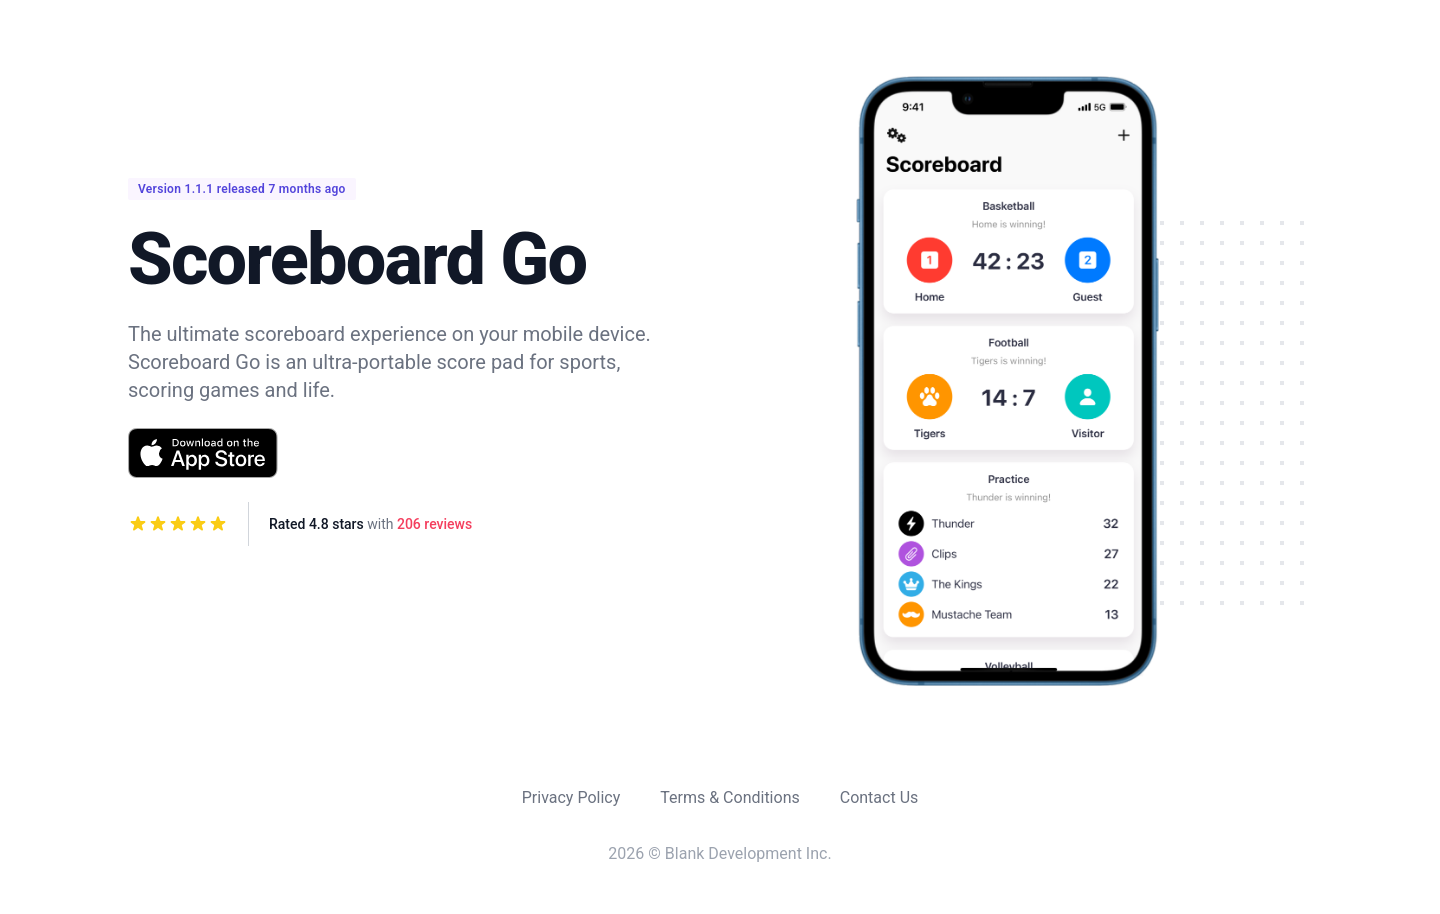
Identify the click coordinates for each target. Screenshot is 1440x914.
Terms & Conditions (730, 797)
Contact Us (879, 797)
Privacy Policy (571, 797)
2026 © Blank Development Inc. (719, 853)
